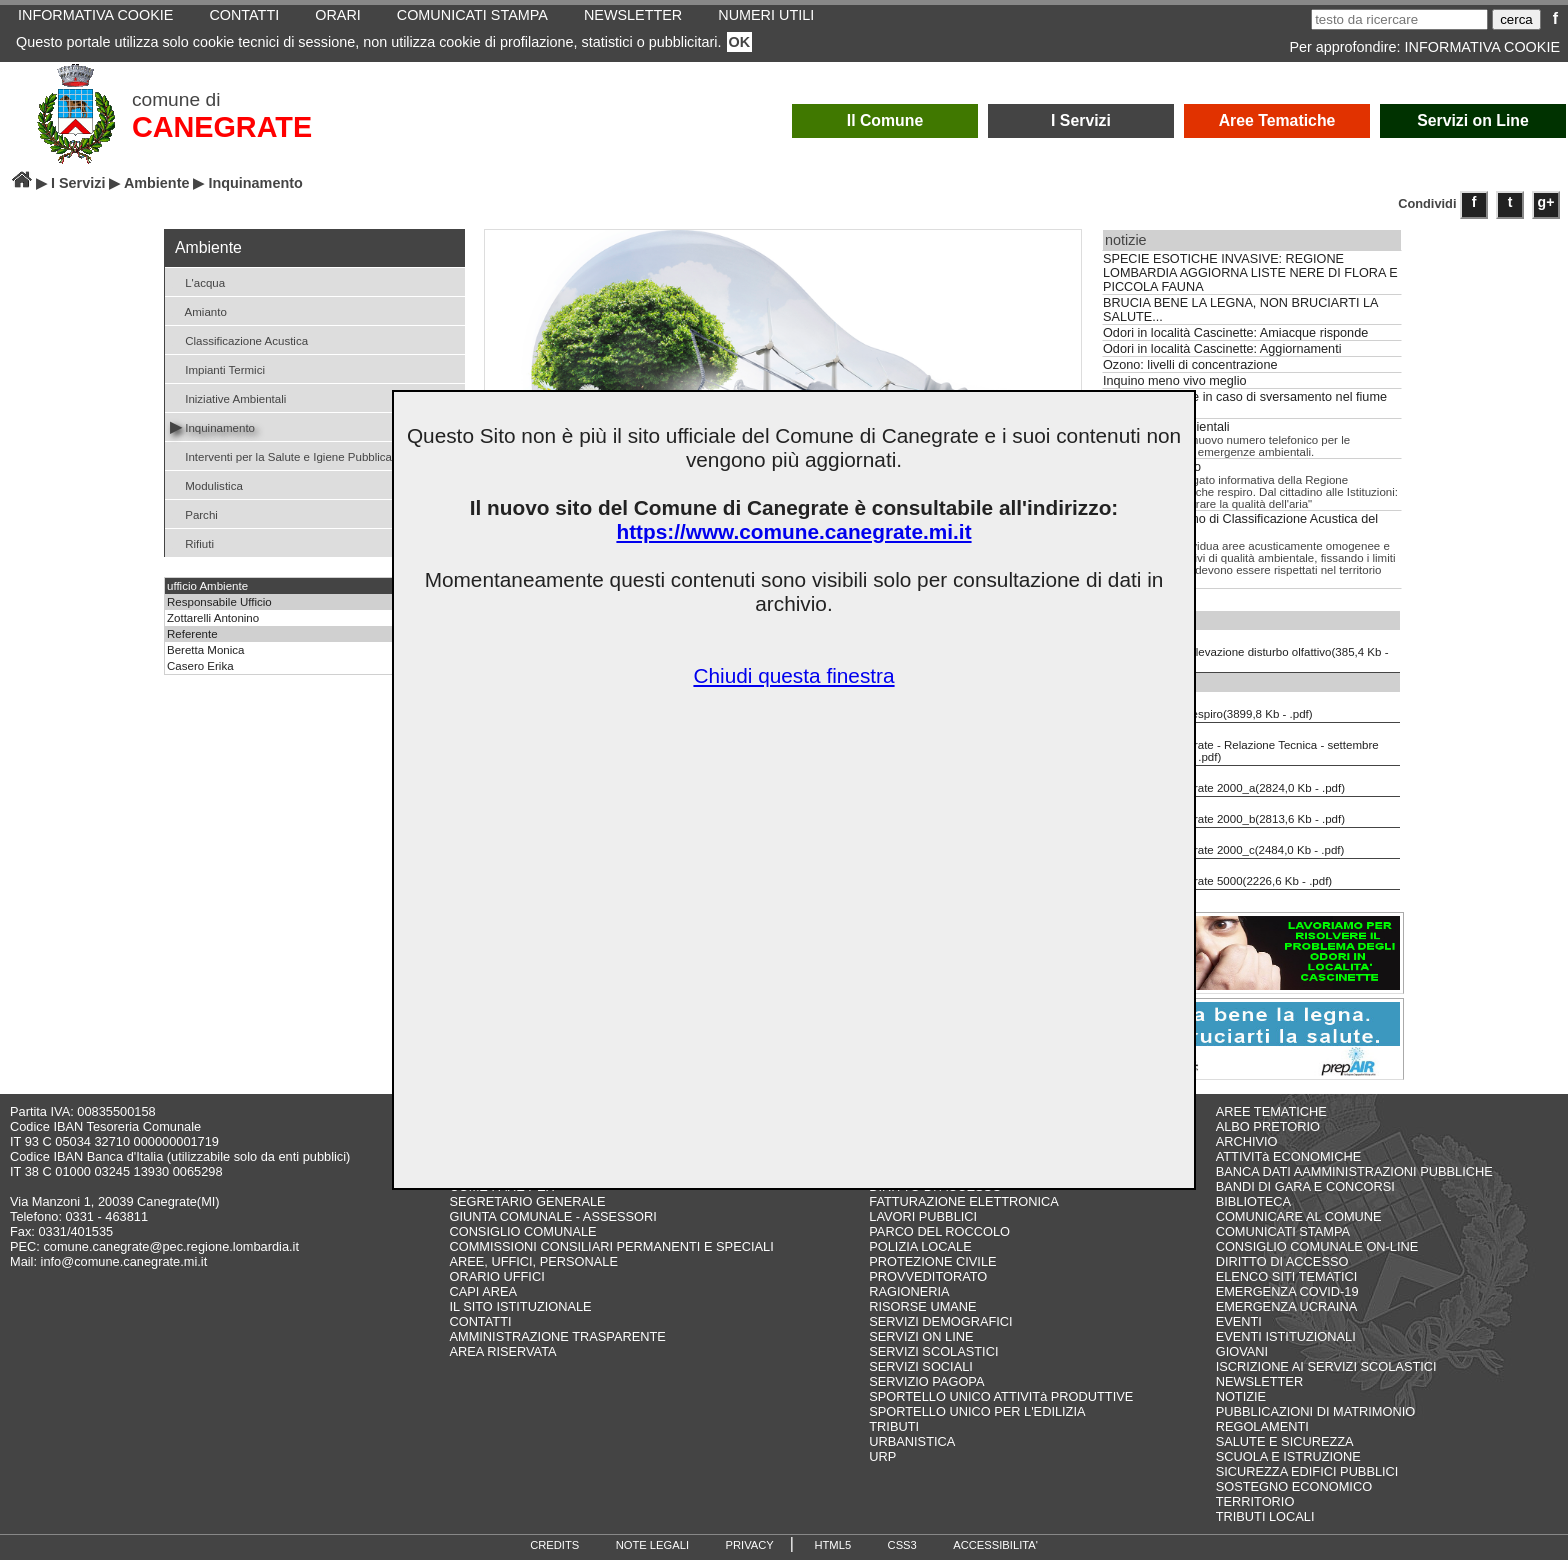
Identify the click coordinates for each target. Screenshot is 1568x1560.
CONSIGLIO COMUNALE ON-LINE (1317, 1246)
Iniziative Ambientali (228, 397)
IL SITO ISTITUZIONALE (520, 1306)
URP (882, 1456)
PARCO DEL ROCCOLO (939, 1231)
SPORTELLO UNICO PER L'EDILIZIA (977, 1411)
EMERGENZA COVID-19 (1287, 1291)
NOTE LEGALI (652, 1545)
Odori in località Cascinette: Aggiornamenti (1222, 349)
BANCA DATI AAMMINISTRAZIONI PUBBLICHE (1354, 1171)
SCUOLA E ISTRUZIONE (1288, 1456)
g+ (1546, 202)
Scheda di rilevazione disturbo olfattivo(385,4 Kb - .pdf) (1247, 651)
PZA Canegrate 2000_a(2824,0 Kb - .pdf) (1225, 781)
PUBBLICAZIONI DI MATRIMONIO (1316, 1411)
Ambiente (157, 183)
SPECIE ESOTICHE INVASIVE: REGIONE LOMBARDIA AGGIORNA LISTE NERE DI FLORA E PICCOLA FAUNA (1250, 273)
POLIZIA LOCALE (920, 1246)
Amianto (198, 310)
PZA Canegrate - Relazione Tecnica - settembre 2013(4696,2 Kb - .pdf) (1242, 744)
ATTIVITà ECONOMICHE (1289, 1156)
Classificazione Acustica (239, 339)
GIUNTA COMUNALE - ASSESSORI (552, 1216)
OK (740, 42)
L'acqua (197, 281)
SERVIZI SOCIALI (921, 1366)
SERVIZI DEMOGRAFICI (940, 1321)
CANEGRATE (222, 127)
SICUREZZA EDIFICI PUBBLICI (1307, 1471)
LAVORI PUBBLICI (923, 1216)
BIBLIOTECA (1253, 1201)
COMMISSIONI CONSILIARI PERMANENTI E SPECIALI (611, 1246)
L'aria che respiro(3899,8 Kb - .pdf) (1209, 707)
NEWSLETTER (1259, 1381)
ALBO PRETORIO (1268, 1126)
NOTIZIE (1241, 1396)
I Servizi (1081, 120)
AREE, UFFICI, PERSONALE (533, 1261)
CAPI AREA (483, 1291)
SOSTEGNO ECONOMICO (1294, 1486)
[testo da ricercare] (1399, 19)
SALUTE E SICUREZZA (1285, 1441)
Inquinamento (212, 426)
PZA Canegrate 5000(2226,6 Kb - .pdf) (1219, 874)
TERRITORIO (1255, 1501)
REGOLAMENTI (1262, 1426)
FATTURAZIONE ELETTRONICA (964, 1201)
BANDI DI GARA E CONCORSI (1305, 1186)
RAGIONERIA (909, 1291)
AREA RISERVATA (502, 1351)
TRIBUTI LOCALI (1265, 1516)
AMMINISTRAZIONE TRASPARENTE (557, 1336)
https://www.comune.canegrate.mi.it (793, 531)
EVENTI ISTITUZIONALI (1286, 1336)
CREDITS (554, 1545)
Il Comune (885, 120)
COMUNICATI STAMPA (1283, 1231)
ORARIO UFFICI (496, 1276)
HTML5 (832, 1545)
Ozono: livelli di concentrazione (1190, 365)
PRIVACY (750, 1545)
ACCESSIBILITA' (995, 1545)
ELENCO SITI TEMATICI (1287, 1276)
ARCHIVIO (1247, 1141)
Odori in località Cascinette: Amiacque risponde (1235, 333)
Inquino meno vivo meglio (1175, 381)
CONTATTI (480, 1321)
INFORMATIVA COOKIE (1482, 47)
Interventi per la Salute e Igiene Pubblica (281, 455)
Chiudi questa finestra (793, 675)
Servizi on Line (1473, 120)
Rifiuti (192, 542)
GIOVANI (1242, 1351)
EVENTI (1239, 1321)
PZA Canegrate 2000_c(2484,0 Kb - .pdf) (1225, 843)
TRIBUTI (894, 1426)
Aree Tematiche (1277, 120)
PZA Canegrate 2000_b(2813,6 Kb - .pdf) (1225, 812)
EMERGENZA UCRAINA (1287, 1306)
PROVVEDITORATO (928, 1276)
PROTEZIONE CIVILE (932, 1261)
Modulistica (206, 484)
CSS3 (902, 1545)
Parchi (194, 513)
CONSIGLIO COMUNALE (522, 1231)
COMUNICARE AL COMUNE (1299, 1216)
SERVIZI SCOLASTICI (933, 1351)
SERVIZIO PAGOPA (926, 1381)
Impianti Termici (217, 368)
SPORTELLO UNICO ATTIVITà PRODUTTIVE (1001, 1396)
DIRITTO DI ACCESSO (1282, 1261)
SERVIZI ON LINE (921, 1336)
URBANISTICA (912, 1441)
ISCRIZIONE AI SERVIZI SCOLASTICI (1326, 1366)
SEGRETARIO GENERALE (527, 1201)
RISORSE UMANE (922, 1306)
